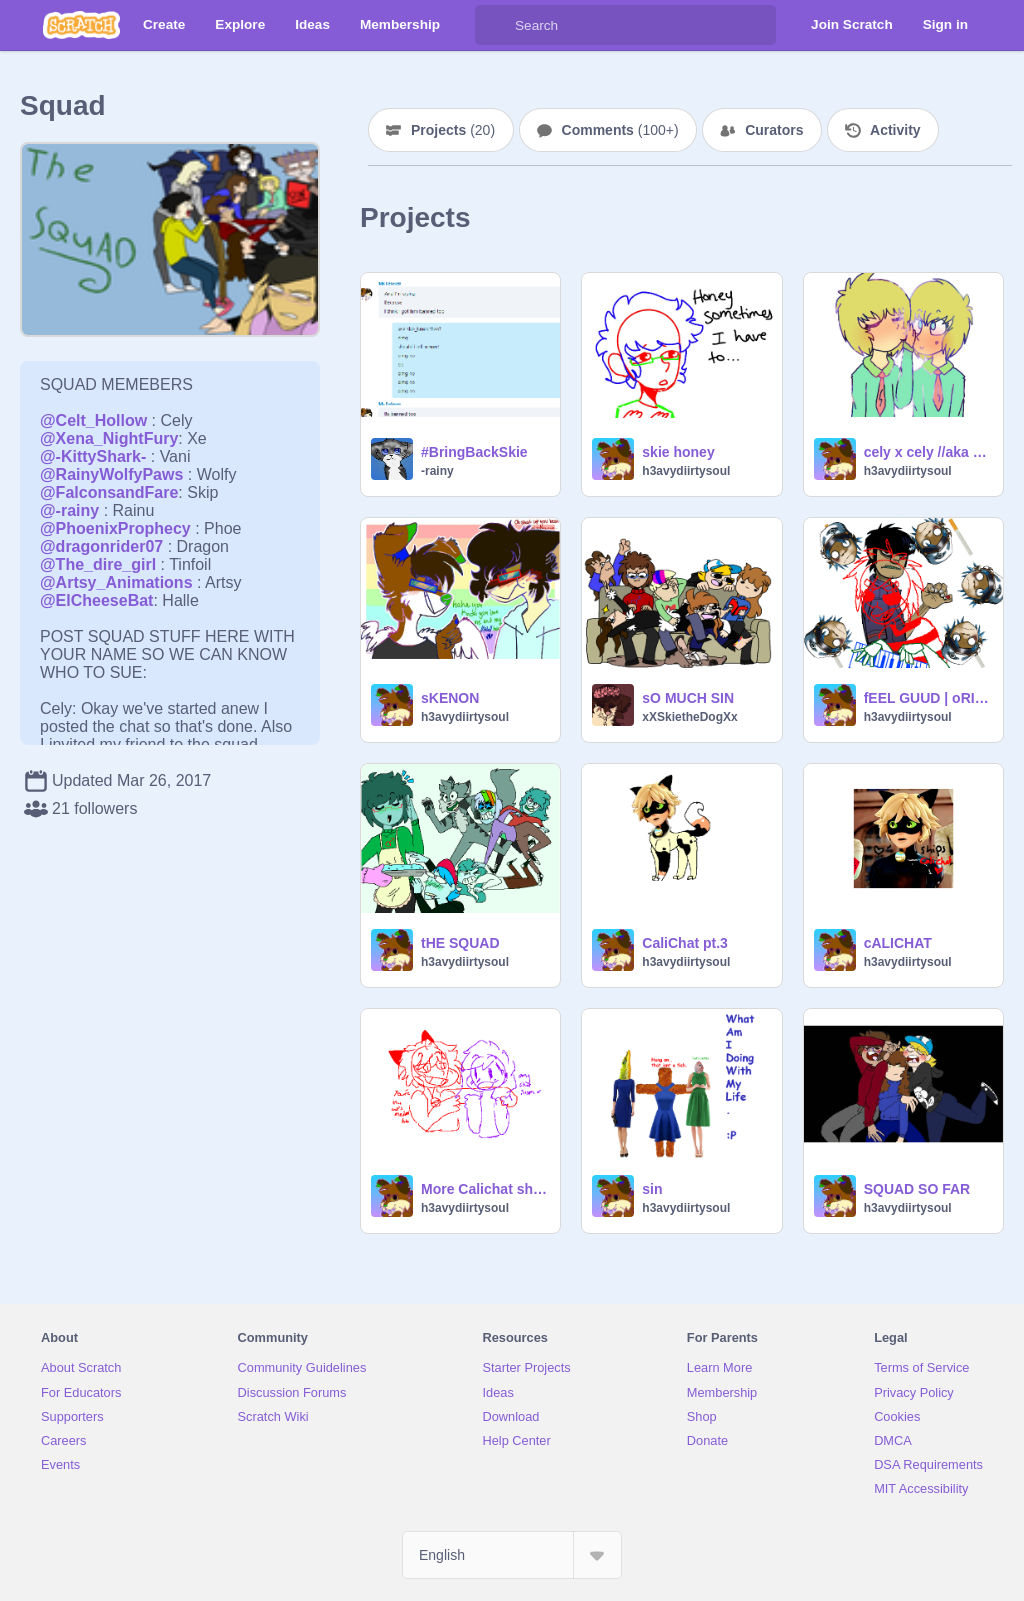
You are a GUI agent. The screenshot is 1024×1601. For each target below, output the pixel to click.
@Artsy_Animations (116, 582)
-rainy (437, 471)
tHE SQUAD (460, 943)
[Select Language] (512, 1555)
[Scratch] (81, 25)
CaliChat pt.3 (685, 943)
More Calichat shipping (484, 1189)
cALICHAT (898, 943)
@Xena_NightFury (109, 438)
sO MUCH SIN (688, 698)
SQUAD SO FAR (917, 1189)
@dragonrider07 (101, 546)
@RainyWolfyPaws (111, 474)
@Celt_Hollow (93, 420)
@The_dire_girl (98, 564)
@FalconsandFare (109, 492)
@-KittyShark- (93, 456)
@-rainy (69, 510)
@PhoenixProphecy (115, 528)
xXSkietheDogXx (689, 717)
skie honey (678, 452)
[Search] (495, 25)
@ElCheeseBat (96, 600)
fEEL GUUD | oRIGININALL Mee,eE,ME (927, 698)
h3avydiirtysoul (686, 471)
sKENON (450, 698)
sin (652, 1189)
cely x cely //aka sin (927, 452)
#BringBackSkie (474, 452)
